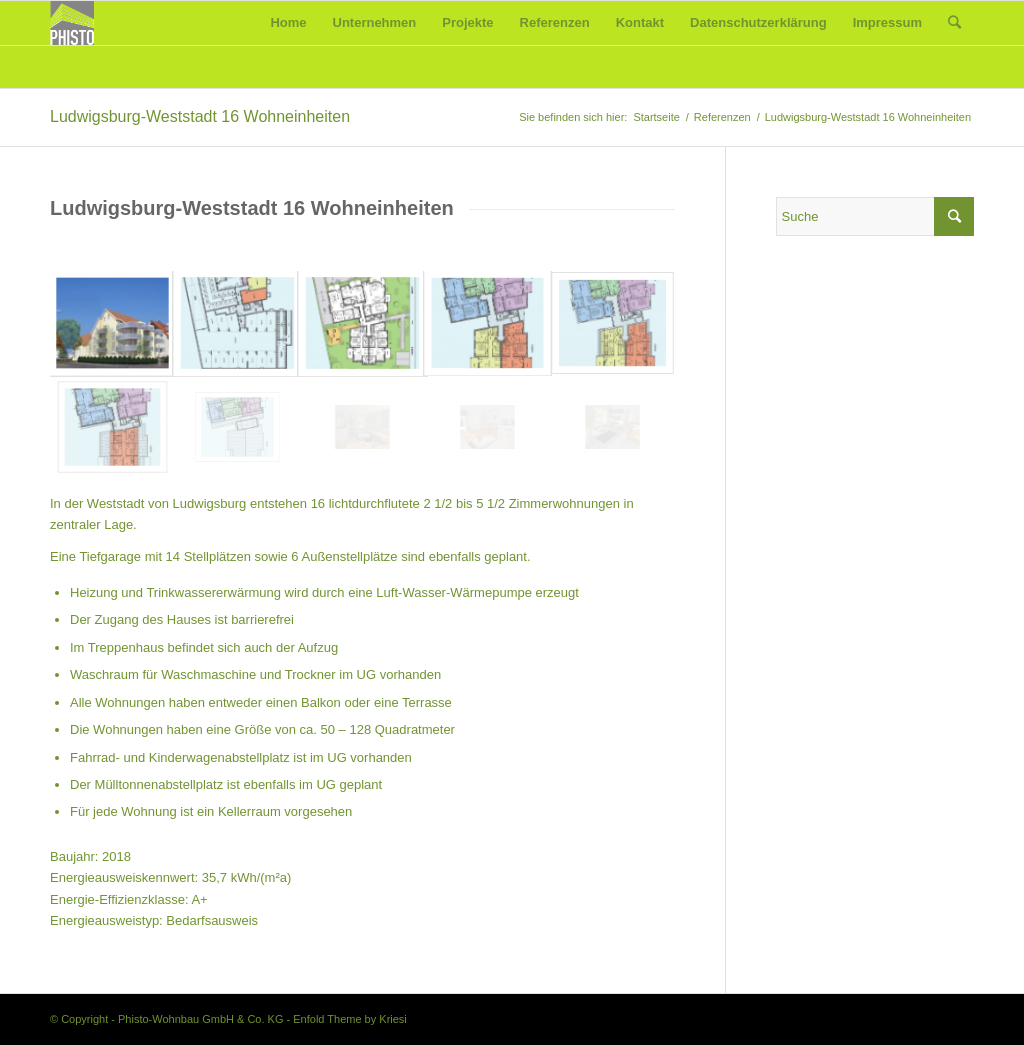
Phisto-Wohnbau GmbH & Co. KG (200, 1019)
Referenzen (722, 117)
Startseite (656, 117)
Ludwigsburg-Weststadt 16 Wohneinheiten (200, 116)
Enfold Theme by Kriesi (350, 1019)
